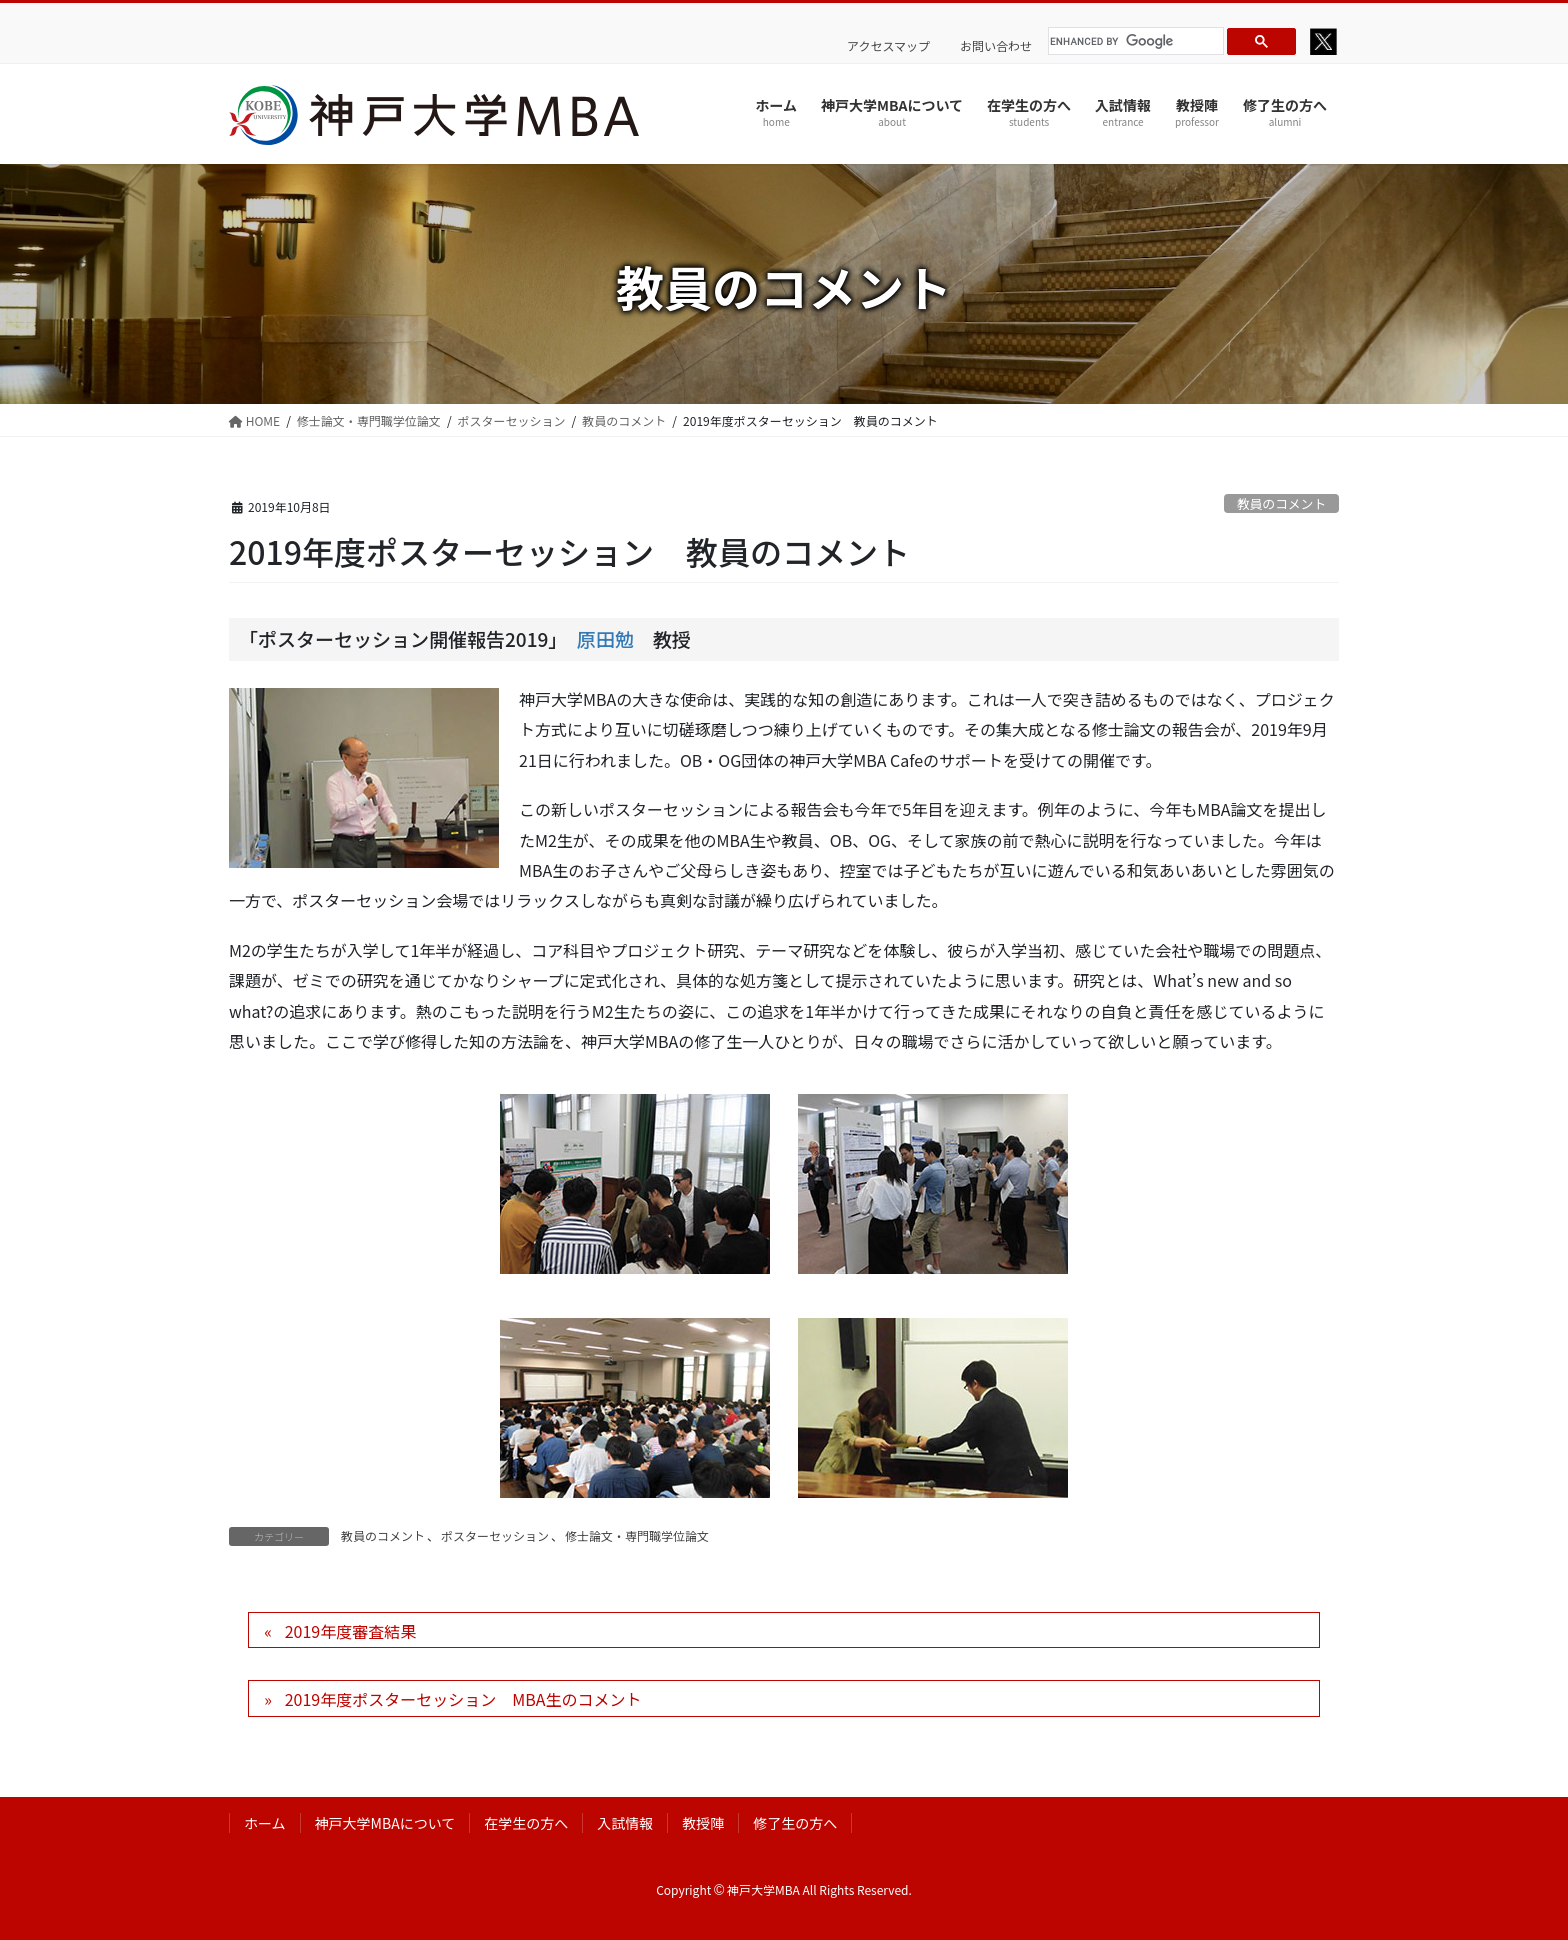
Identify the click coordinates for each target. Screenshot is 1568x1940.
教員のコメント (1282, 503)
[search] (1133, 41)
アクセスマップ (888, 46)
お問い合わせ (996, 46)
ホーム (265, 1823)
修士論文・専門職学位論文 (637, 1535)
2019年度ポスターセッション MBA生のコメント (463, 1699)
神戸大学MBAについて (385, 1823)
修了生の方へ (795, 1823)
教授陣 (703, 1823)
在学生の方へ (526, 1823)
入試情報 (625, 1823)
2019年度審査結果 (351, 1631)
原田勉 (605, 638)
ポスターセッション (495, 1535)
